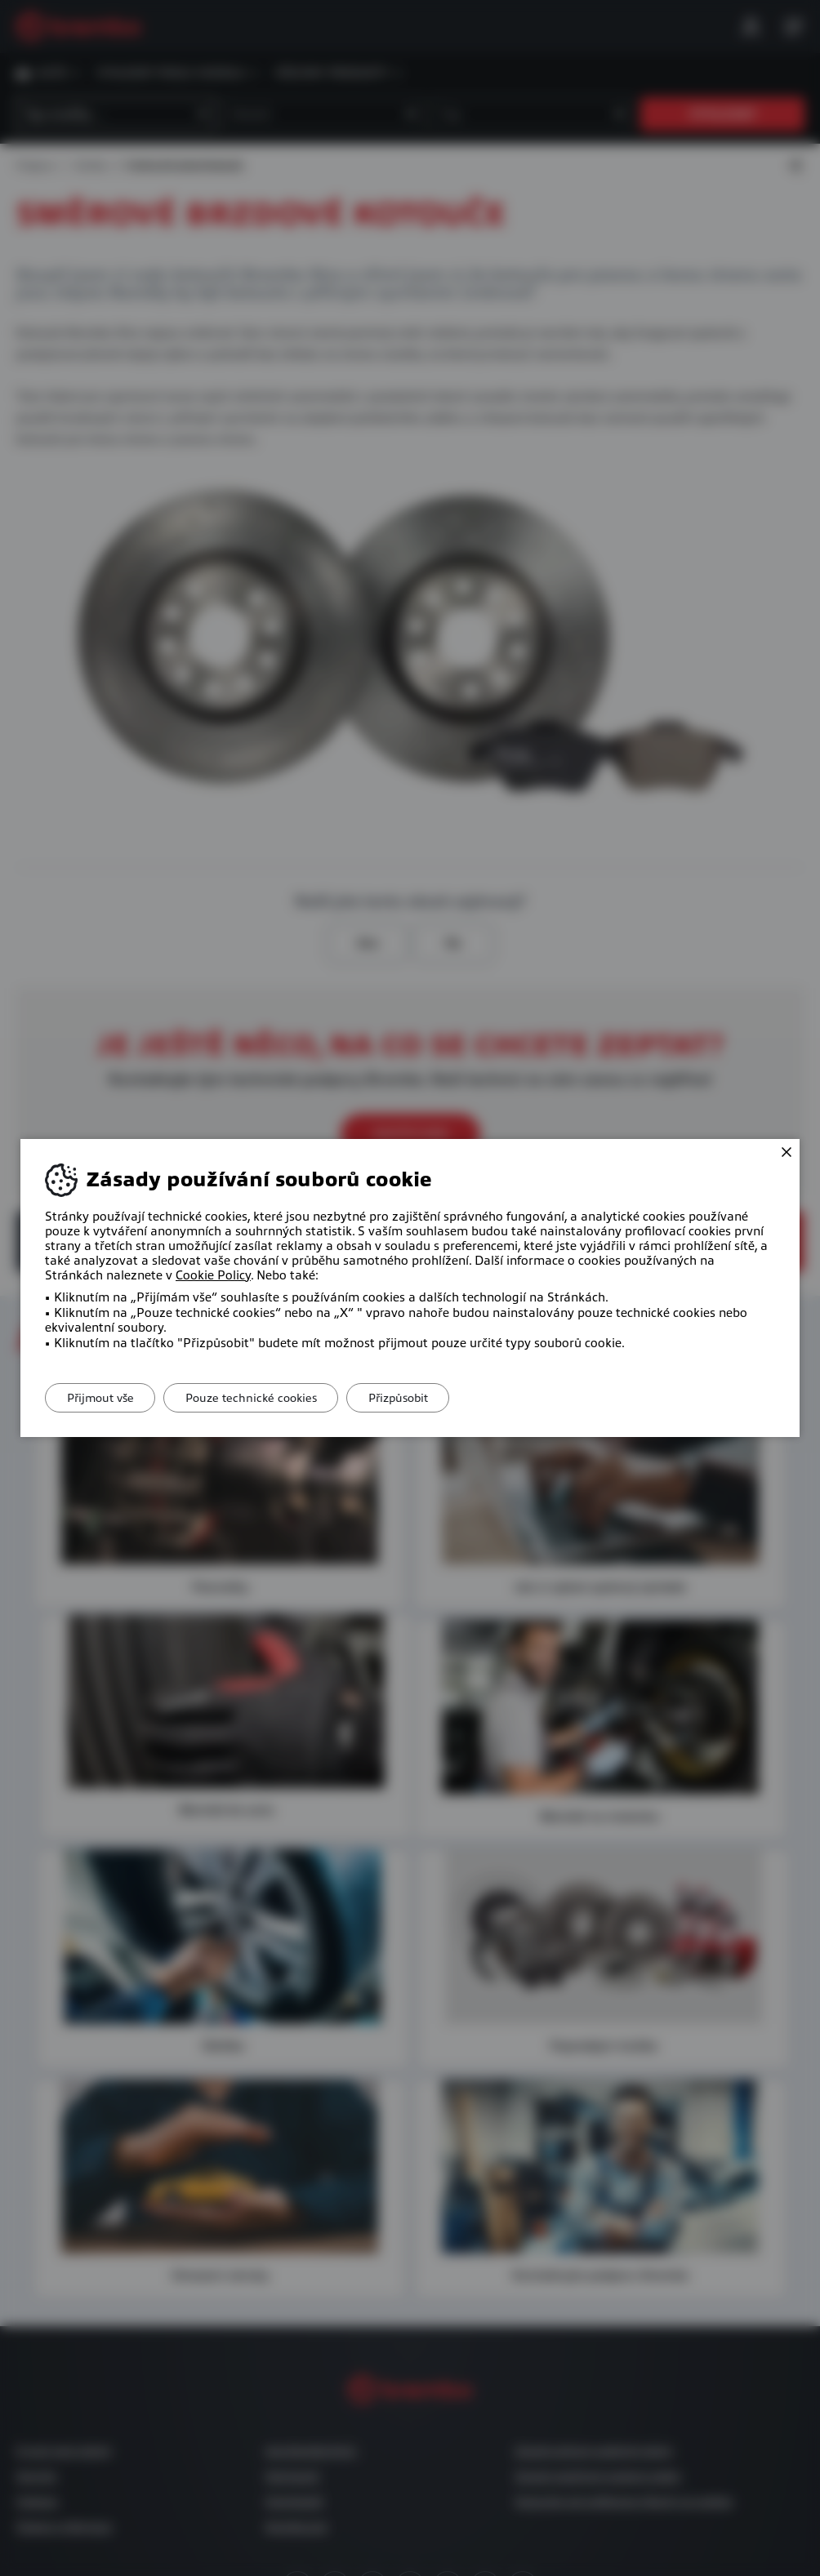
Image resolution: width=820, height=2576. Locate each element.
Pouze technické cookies (262, 1397)
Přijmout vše (103, 1397)
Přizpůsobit (416, 1397)
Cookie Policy (213, 1275)
